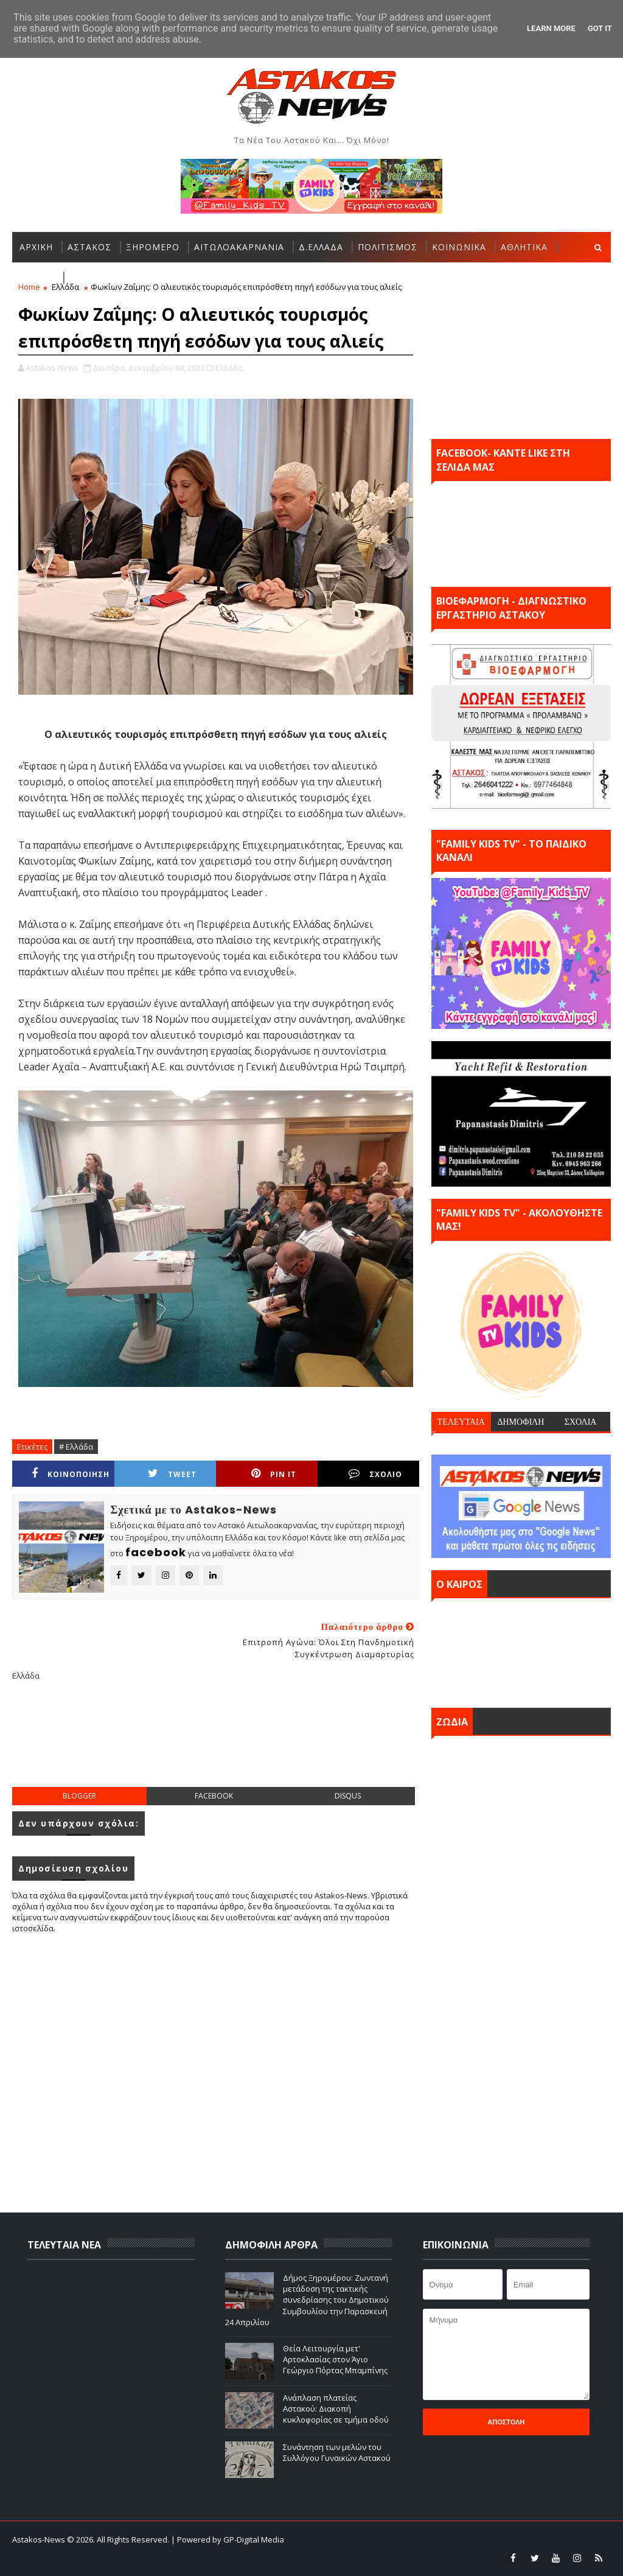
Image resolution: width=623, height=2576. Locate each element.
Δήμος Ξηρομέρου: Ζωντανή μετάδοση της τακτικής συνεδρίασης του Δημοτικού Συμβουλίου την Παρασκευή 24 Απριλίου (307, 2300)
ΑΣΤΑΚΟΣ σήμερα (521, 1650)
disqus (348, 1796)
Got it (600, 28)
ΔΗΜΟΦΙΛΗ (520, 1422)
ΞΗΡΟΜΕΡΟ (152, 247)
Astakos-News (39, 2539)
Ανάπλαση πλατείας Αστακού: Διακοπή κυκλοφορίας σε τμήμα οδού (336, 2408)
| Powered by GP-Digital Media (227, 2539)
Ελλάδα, (230, 367)
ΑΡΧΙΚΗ (36, 247)
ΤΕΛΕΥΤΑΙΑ (461, 1422)
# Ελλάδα (76, 1446)
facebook (214, 1796)
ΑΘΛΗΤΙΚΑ (524, 247)
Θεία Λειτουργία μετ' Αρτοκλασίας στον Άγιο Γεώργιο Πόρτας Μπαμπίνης (335, 2359)
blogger (79, 1796)
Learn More (551, 28)
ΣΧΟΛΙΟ (375, 1473)
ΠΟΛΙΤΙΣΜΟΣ (387, 247)
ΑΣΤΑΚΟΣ (89, 247)
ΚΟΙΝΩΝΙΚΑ (459, 247)
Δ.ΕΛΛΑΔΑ (321, 247)
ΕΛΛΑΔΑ (37, 277)
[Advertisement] (233, 1743)
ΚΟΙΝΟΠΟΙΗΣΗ (71, 1473)
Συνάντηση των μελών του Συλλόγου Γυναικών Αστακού (337, 2452)
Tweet (172, 1473)
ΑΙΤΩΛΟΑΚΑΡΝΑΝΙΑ (239, 247)
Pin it (273, 1473)
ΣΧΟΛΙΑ (581, 1422)
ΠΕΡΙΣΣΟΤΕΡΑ (101, 277)
